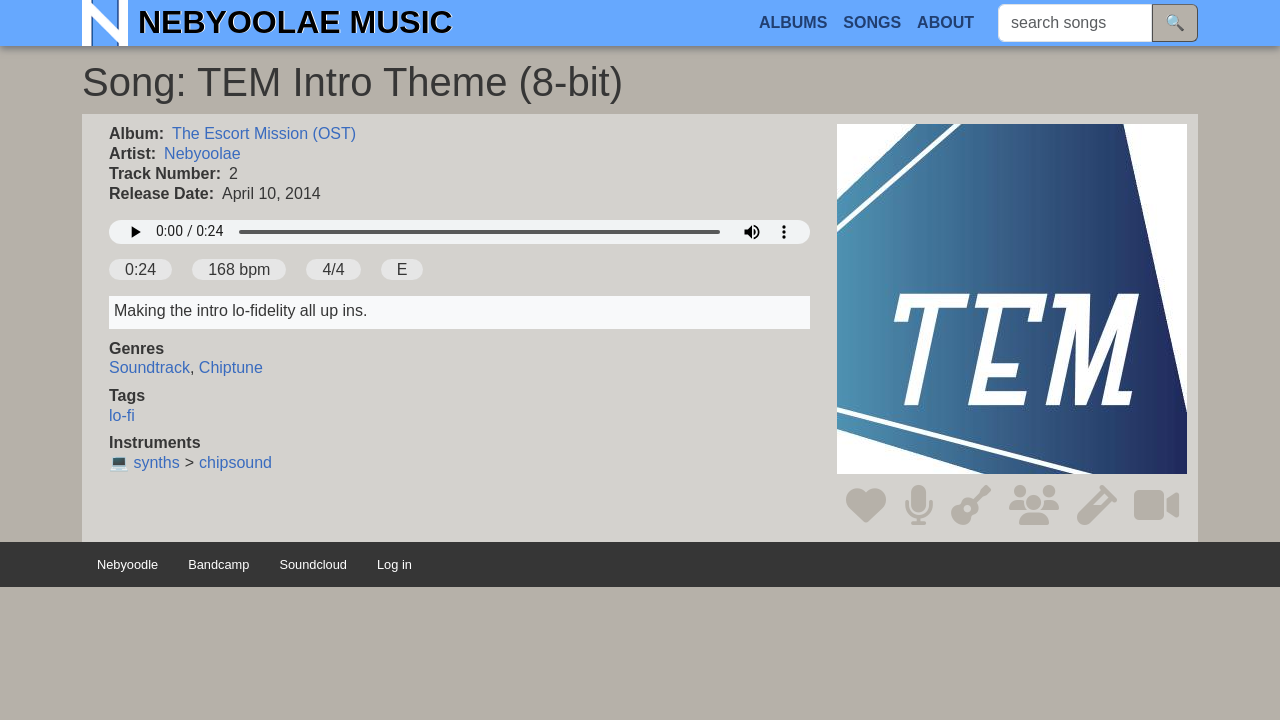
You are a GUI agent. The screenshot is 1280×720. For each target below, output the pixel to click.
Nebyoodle (127, 565)
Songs (872, 22)
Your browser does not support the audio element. (459, 232)
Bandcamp (218, 565)
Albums (793, 22)
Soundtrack (149, 367)
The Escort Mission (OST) (264, 133)
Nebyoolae (202, 153)
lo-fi (122, 415)
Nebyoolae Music (295, 22)
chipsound (235, 462)
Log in (394, 565)
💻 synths (144, 462)
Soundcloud (313, 565)
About (945, 22)
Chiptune (231, 367)
